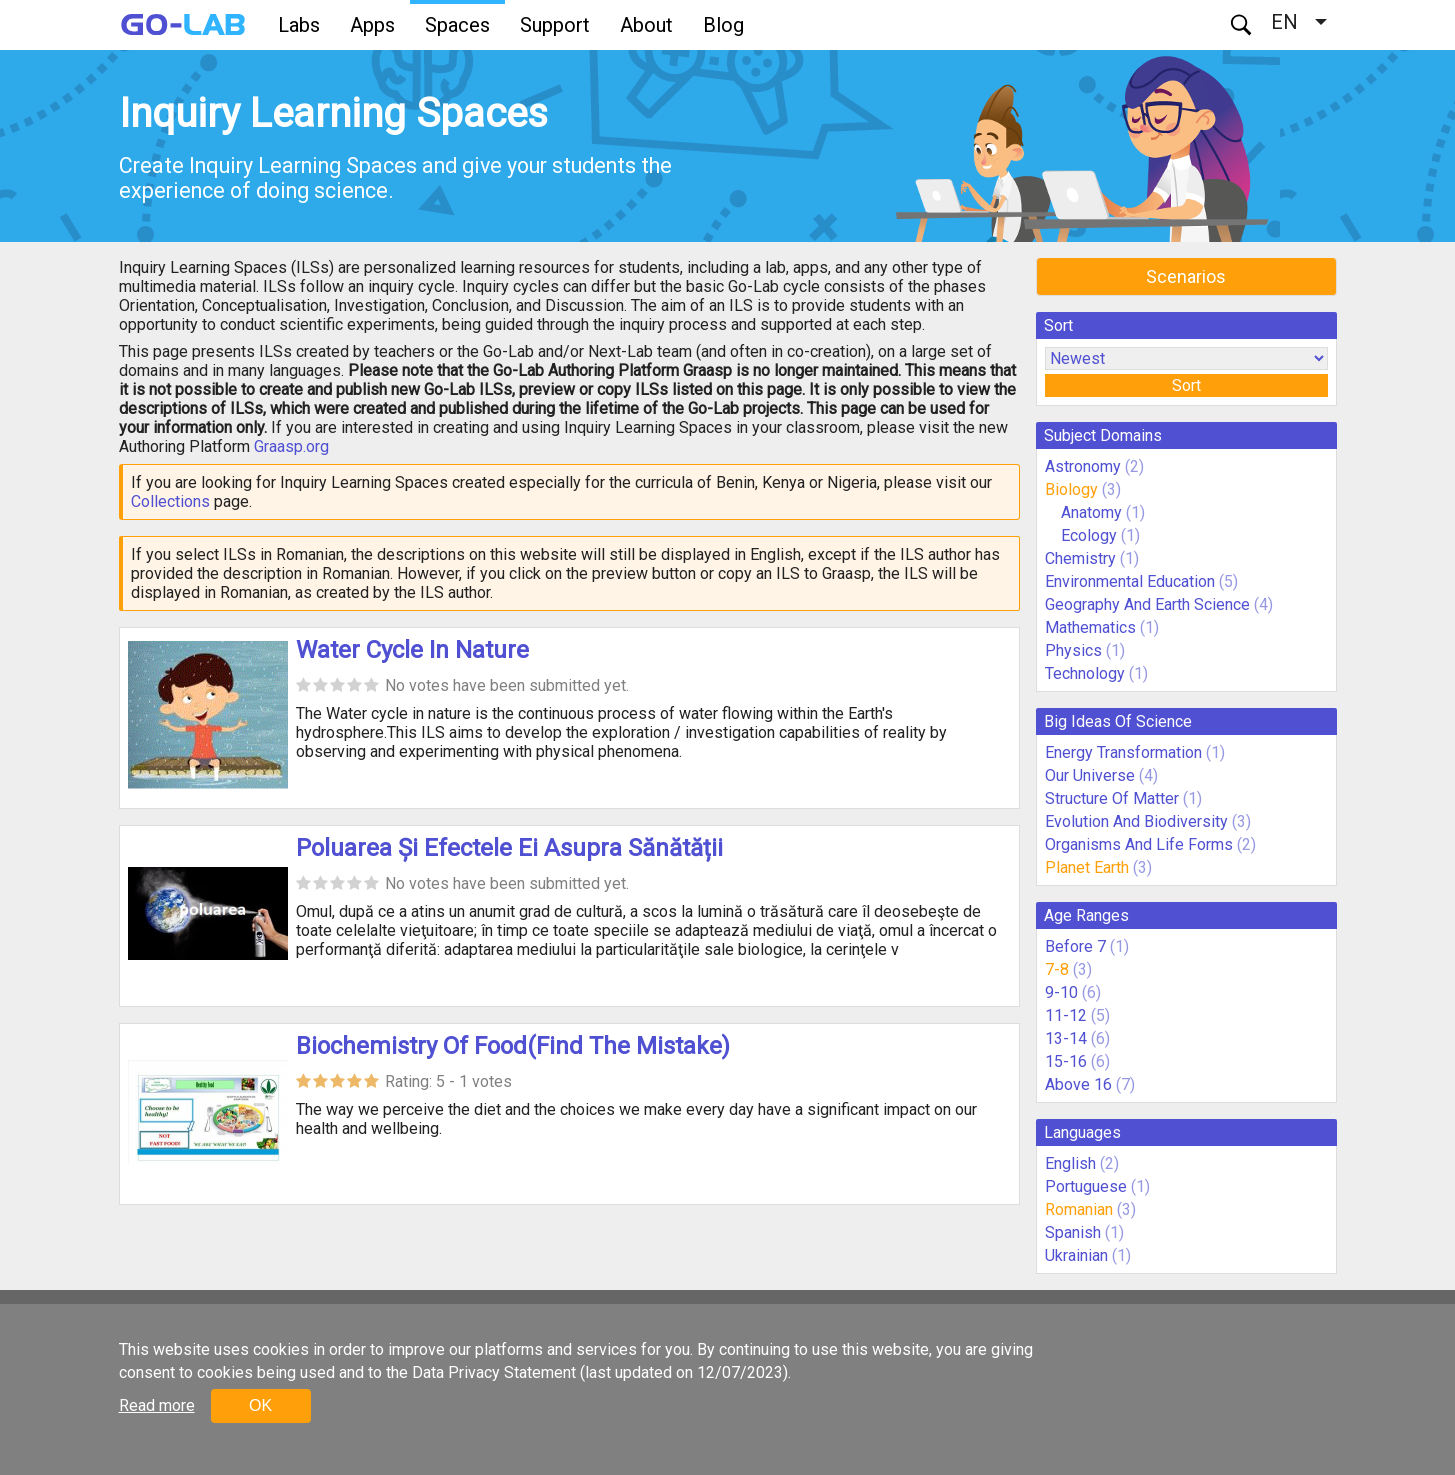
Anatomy (1091, 512)
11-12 (1066, 1015)
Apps (372, 25)
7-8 (1057, 969)
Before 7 (1075, 946)
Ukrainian (1076, 1255)
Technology (1085, 673)
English (1070, 1163)
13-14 (1066, 1038)
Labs (299, 25)
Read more (157, 1405)
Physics (1073, 650)
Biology (1071, 489)
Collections (170, 501)
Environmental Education (1130, 581)
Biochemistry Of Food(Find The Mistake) (513, 1046)
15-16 (1066, 1061)
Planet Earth (1087, 867)
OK (260, 1405)
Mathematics (1090, 627)
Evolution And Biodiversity (1136, 821)
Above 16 (1078, 1084)
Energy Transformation (1123, 752)
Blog (723, 25)
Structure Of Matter (1112, 798)
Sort (1186, 385)
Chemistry (1080, 558)
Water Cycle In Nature (412, 650)
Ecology (1089, 535)
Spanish (1073, 1232)
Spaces (457, 25)
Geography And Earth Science (1147, 604)
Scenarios (1186, 276)
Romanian (1079, 1209)
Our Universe (1090, 775)
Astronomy (1083, 466)
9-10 (1061, 992)
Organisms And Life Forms (1139, 844)
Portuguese (1086, 1186)
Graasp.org (291, 446)
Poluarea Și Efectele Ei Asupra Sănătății (509, 848)
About (646, 25)
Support (555, 25)
